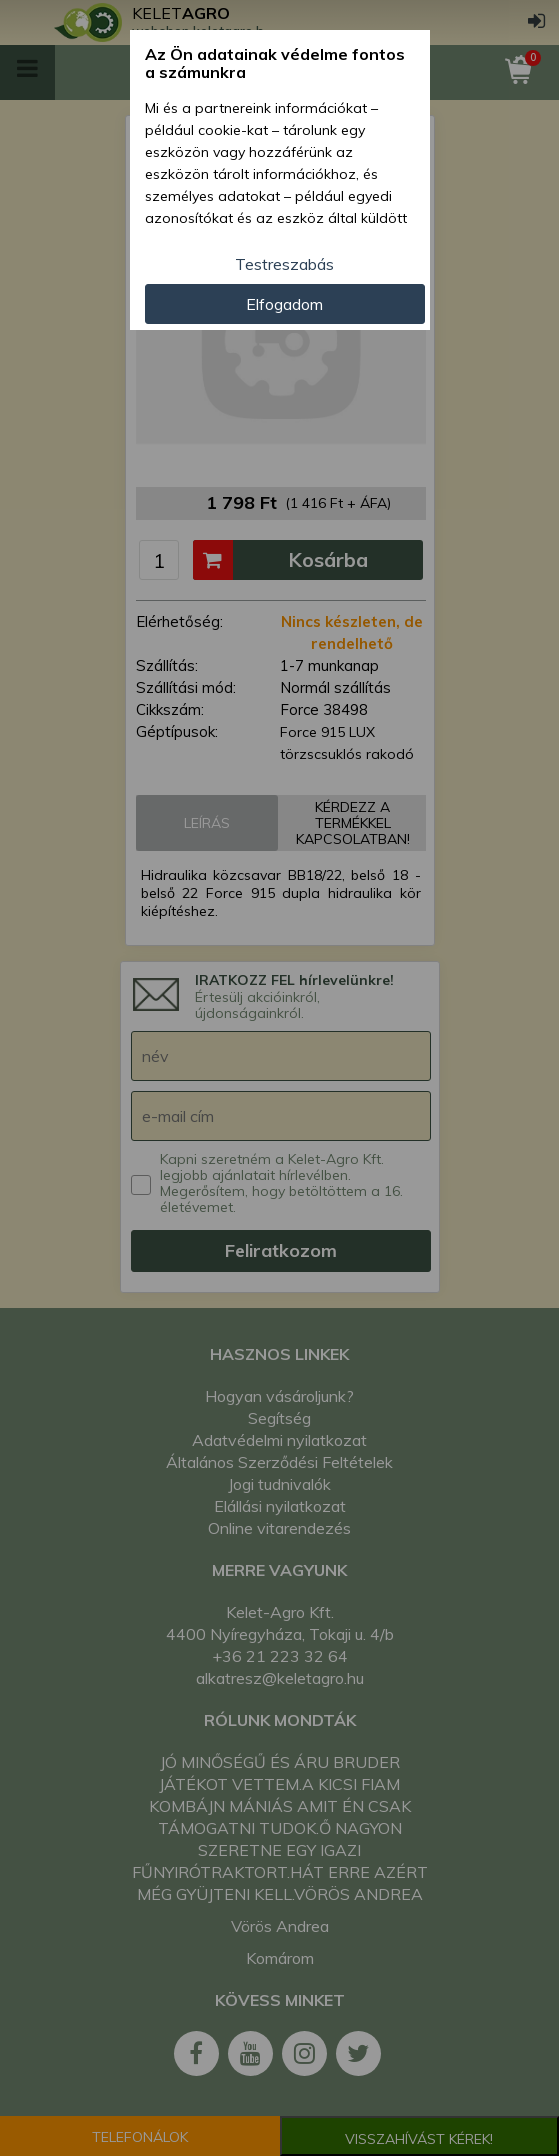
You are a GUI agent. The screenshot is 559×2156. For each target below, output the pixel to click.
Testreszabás (284, 264)
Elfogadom (284, 304)
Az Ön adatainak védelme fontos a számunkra (275, 63)
